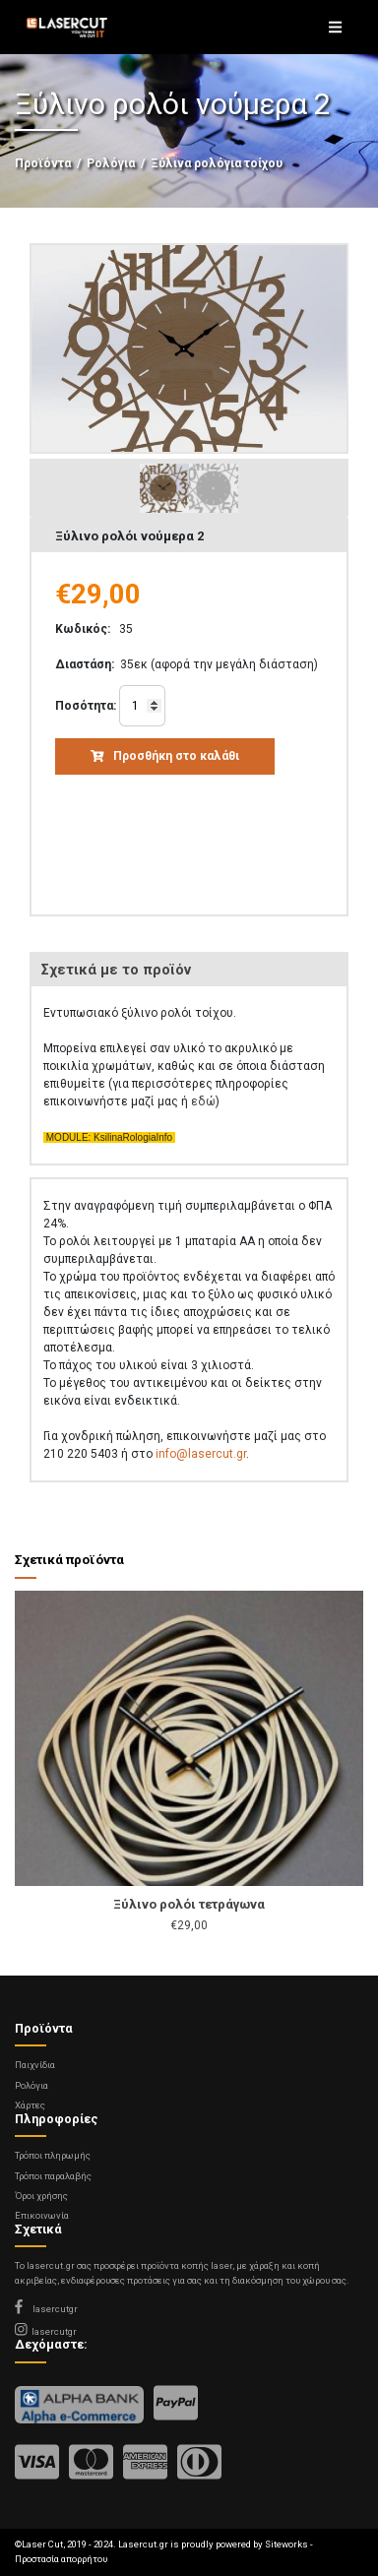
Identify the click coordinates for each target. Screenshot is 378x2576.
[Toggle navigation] (335, 27)
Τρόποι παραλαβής (53, 2175)
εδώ (203, 1101)
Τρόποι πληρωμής (53, 2155)
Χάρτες (30, 2105)
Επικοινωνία (42, 2215)
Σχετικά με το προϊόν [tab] (116, 970)
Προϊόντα (43, 163)
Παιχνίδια (35, 2064)
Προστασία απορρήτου (61, 2558)
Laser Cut (42, 2544)
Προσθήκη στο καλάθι (165, 756)
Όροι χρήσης (41, 2195)
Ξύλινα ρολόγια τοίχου (217, 163)
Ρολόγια (111, 163)
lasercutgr (46, 2308)
